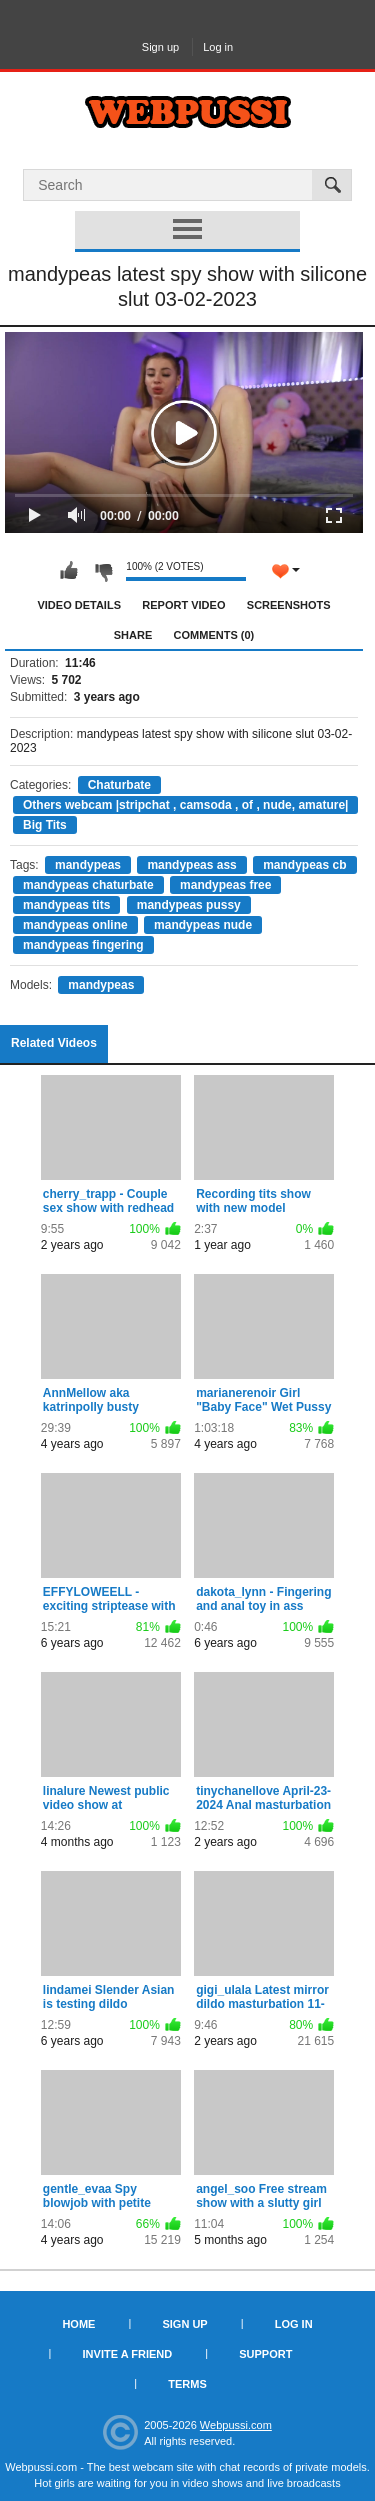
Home (78, 2324)
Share (133, 635)
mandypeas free (225, 885)
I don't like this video (103, 571)
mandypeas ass (191, 865)
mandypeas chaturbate (88, 885)
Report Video (183, 605)
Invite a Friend (128, 2354)
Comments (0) (214, 635)
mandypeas (88, 865)
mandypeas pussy (189, 905)
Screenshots (289, 605)
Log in (218, 47)
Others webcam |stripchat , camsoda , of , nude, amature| (185, 805)
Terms (187, 2384)
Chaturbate (119, 785)
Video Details (79, 605)
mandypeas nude (203, 925)
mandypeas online (75, 925)
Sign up (160, 47)
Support (265, 2354)
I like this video (69, 571)
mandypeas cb (304, 865)
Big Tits (45, 825)
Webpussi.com (236, 2425)
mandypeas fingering (83, 945)
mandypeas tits (66, 905)
